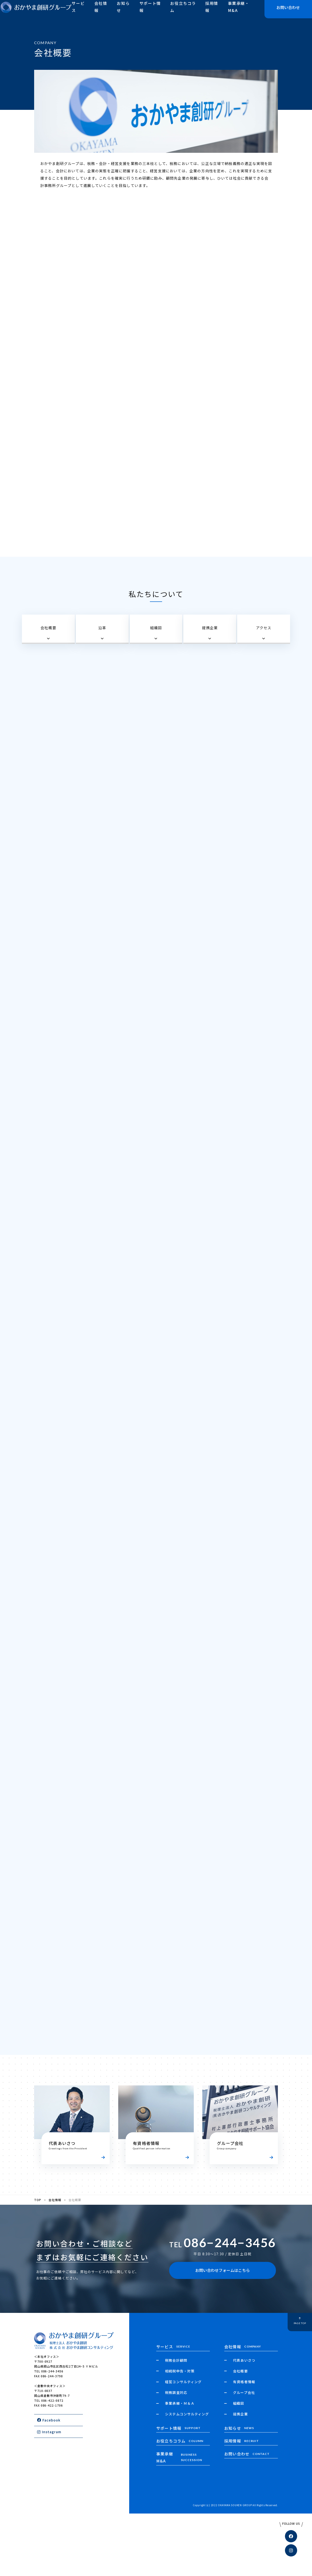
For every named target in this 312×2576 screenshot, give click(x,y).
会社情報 (100, 10)
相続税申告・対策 (179, 2433)
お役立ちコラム (183, 10)
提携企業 (210, 646)
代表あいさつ (244, 2422)
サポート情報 (150, 10)
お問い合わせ (288, 11)
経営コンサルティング (183, 2444)
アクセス (264, 646)
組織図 (156, 646)
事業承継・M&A (238, 10)
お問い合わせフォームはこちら (222, 2333)
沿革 (102, 646)
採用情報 (211, 10)
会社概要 (48, 646)
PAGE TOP (289, 2383)
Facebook (48, 2482)
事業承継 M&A (183, 2519)
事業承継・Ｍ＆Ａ (179, 2465)
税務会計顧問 (176, 2422)
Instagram (49, 2494)
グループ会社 (244, 2454)
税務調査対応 (176, 2454)
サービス (78, 10)
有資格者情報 (244, 2444)
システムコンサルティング (187, 2476)
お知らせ (123, 10)
